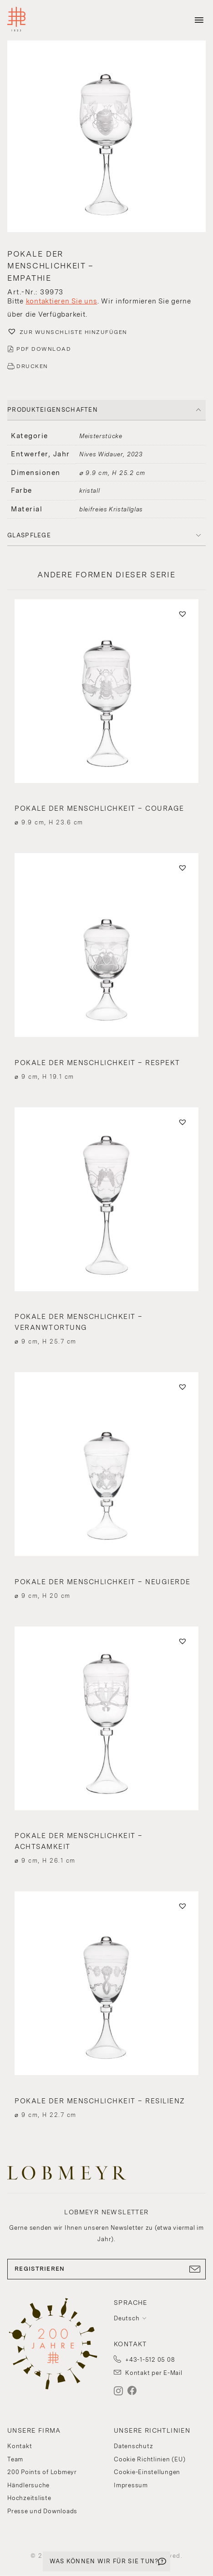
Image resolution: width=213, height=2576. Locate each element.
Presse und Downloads (42, 2511)
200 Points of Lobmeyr (42, 2472)
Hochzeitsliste (29, 2498)
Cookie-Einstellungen (147, 2472)
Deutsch (126, 2318)
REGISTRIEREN (106, 2269)
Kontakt (19, 2446)
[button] (106, 137)
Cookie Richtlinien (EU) (149, 2459)
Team (15, 2459)
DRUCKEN (32, 366)
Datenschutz (133, 2446)
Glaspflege (29, 535)
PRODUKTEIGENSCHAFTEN (52, 409)
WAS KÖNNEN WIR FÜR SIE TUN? (104, 2561)
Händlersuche (28, 2485)
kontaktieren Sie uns (61, 301)
